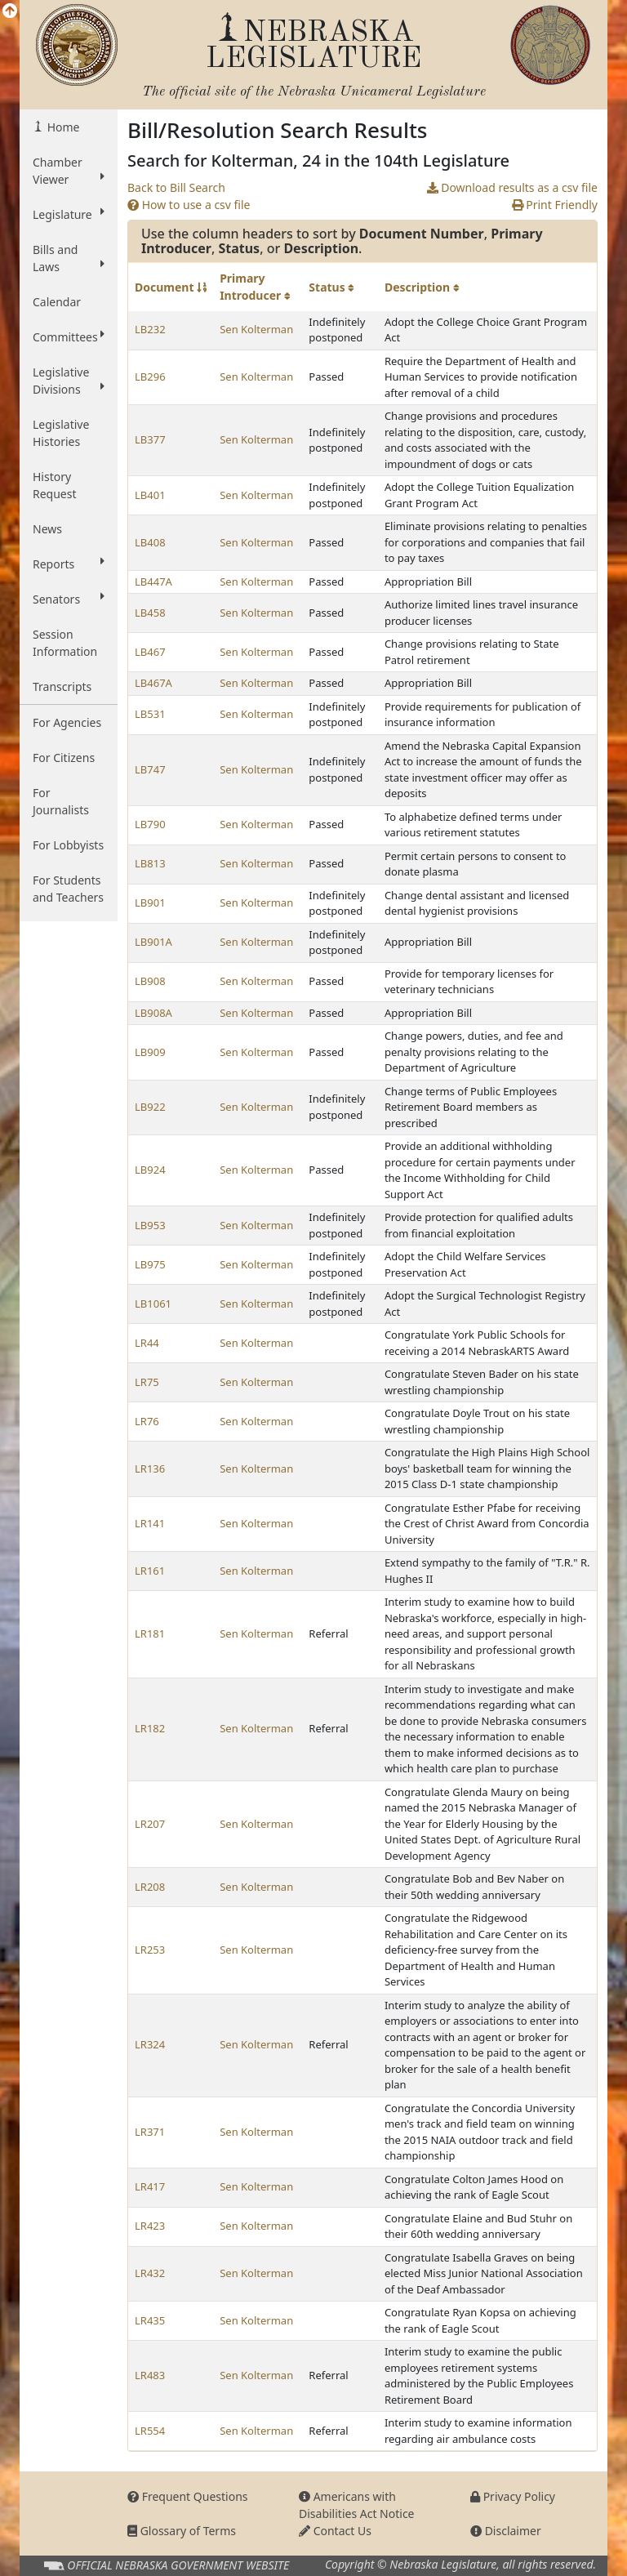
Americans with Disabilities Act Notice (357, 2505)
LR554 (150, 2430)
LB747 (150, 769)
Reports (68, 563)
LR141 (150, 1523)
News (47, 529)
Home (61, 127)
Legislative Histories (61, 433)
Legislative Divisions (68, 380)
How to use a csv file (189, 204)
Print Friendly (555, 204)
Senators (68, 599)
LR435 (150, 2320)
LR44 (147, 1342)
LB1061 (153, 1303)
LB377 (150, 439)
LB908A (153, 1012)
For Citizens (64, 757)
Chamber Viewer (68, 170)
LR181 (150, 1633)
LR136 (150, 1468)
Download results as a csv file (512, 187)
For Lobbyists (68, 845)
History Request (55, 485)
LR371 (150, 2131)
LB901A (153, 941)
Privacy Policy (512, 2496)
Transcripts (62, 686)
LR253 (150, 1949)
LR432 (150, 2273)
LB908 (150, 981)
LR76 (147, 1421)
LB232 (150, 329)
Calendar (57, 302)
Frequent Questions (187, 2496)
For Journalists (61, 801)
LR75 (147, 1382)
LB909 (150, 1052)
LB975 (150, 1264)
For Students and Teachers (68, 888)
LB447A (153, 581)
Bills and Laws (68, 258)
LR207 (150, 1823)
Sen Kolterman (256, 329)
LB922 (150, 1106)
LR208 (150, 1886)
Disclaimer (505, 2530)
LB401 (150, 495)
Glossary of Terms (181, 2530)
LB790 (150, 824)
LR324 (150, 2044)
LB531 (150, 713)
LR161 (150, 1570)
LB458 (150, 612)
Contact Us (335, 2530)
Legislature (68, 214)
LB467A (153, 682)
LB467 (150, 651)
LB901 (150, 902)
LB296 (150, 376)
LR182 (150, 1728)
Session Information (65, 642)
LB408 (150, 542)
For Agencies (67, 722)
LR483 (150, 2375)
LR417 (150, 2186)
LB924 (150, 1169)
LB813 (150, 863)
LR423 (150, 2225)
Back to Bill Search (176, 187)
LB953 (150, 1225)
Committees (68, 336)
